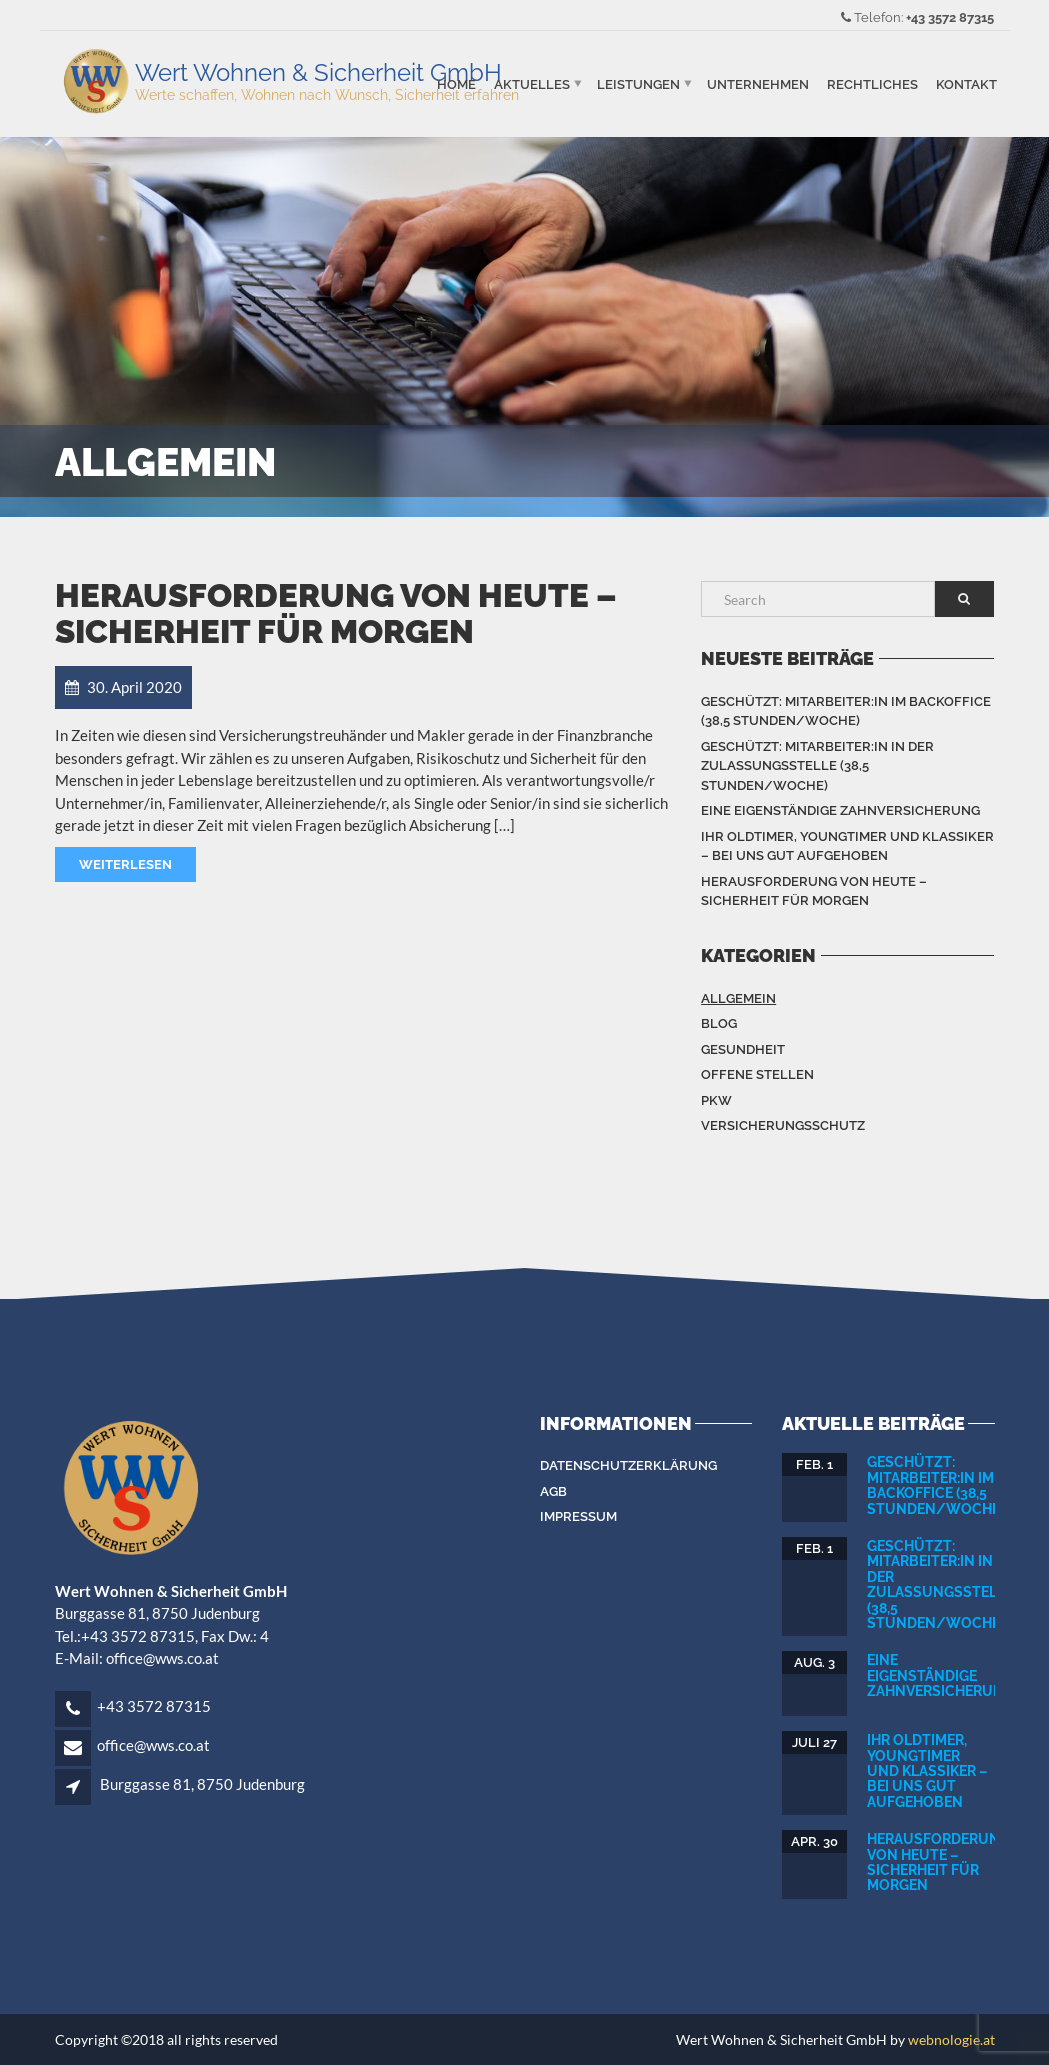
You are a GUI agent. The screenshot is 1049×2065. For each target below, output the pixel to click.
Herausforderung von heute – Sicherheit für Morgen (336, 613)
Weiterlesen (125, 864)
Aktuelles (532, 83)
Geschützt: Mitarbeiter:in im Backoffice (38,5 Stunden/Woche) (846, 711)
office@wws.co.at (153, 1745)
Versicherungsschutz (783, 1125)
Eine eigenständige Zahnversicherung (840, 810)
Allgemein (738, 998)
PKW (716, 1100)
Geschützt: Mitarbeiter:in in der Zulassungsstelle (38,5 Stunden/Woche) (817, 766)
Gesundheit (743, 1049)
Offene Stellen (757, 1074)
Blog (719, 1023)
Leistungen (638, 83)
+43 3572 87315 (950, 17)
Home (456, 83)
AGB (553, 1491)
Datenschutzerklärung (628, 1465)
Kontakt (966, 83)
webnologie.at (951, 2039)
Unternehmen (758, 83)
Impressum (578, 1516)
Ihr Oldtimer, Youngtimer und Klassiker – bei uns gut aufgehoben (847, 846)
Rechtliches (872, 83)
